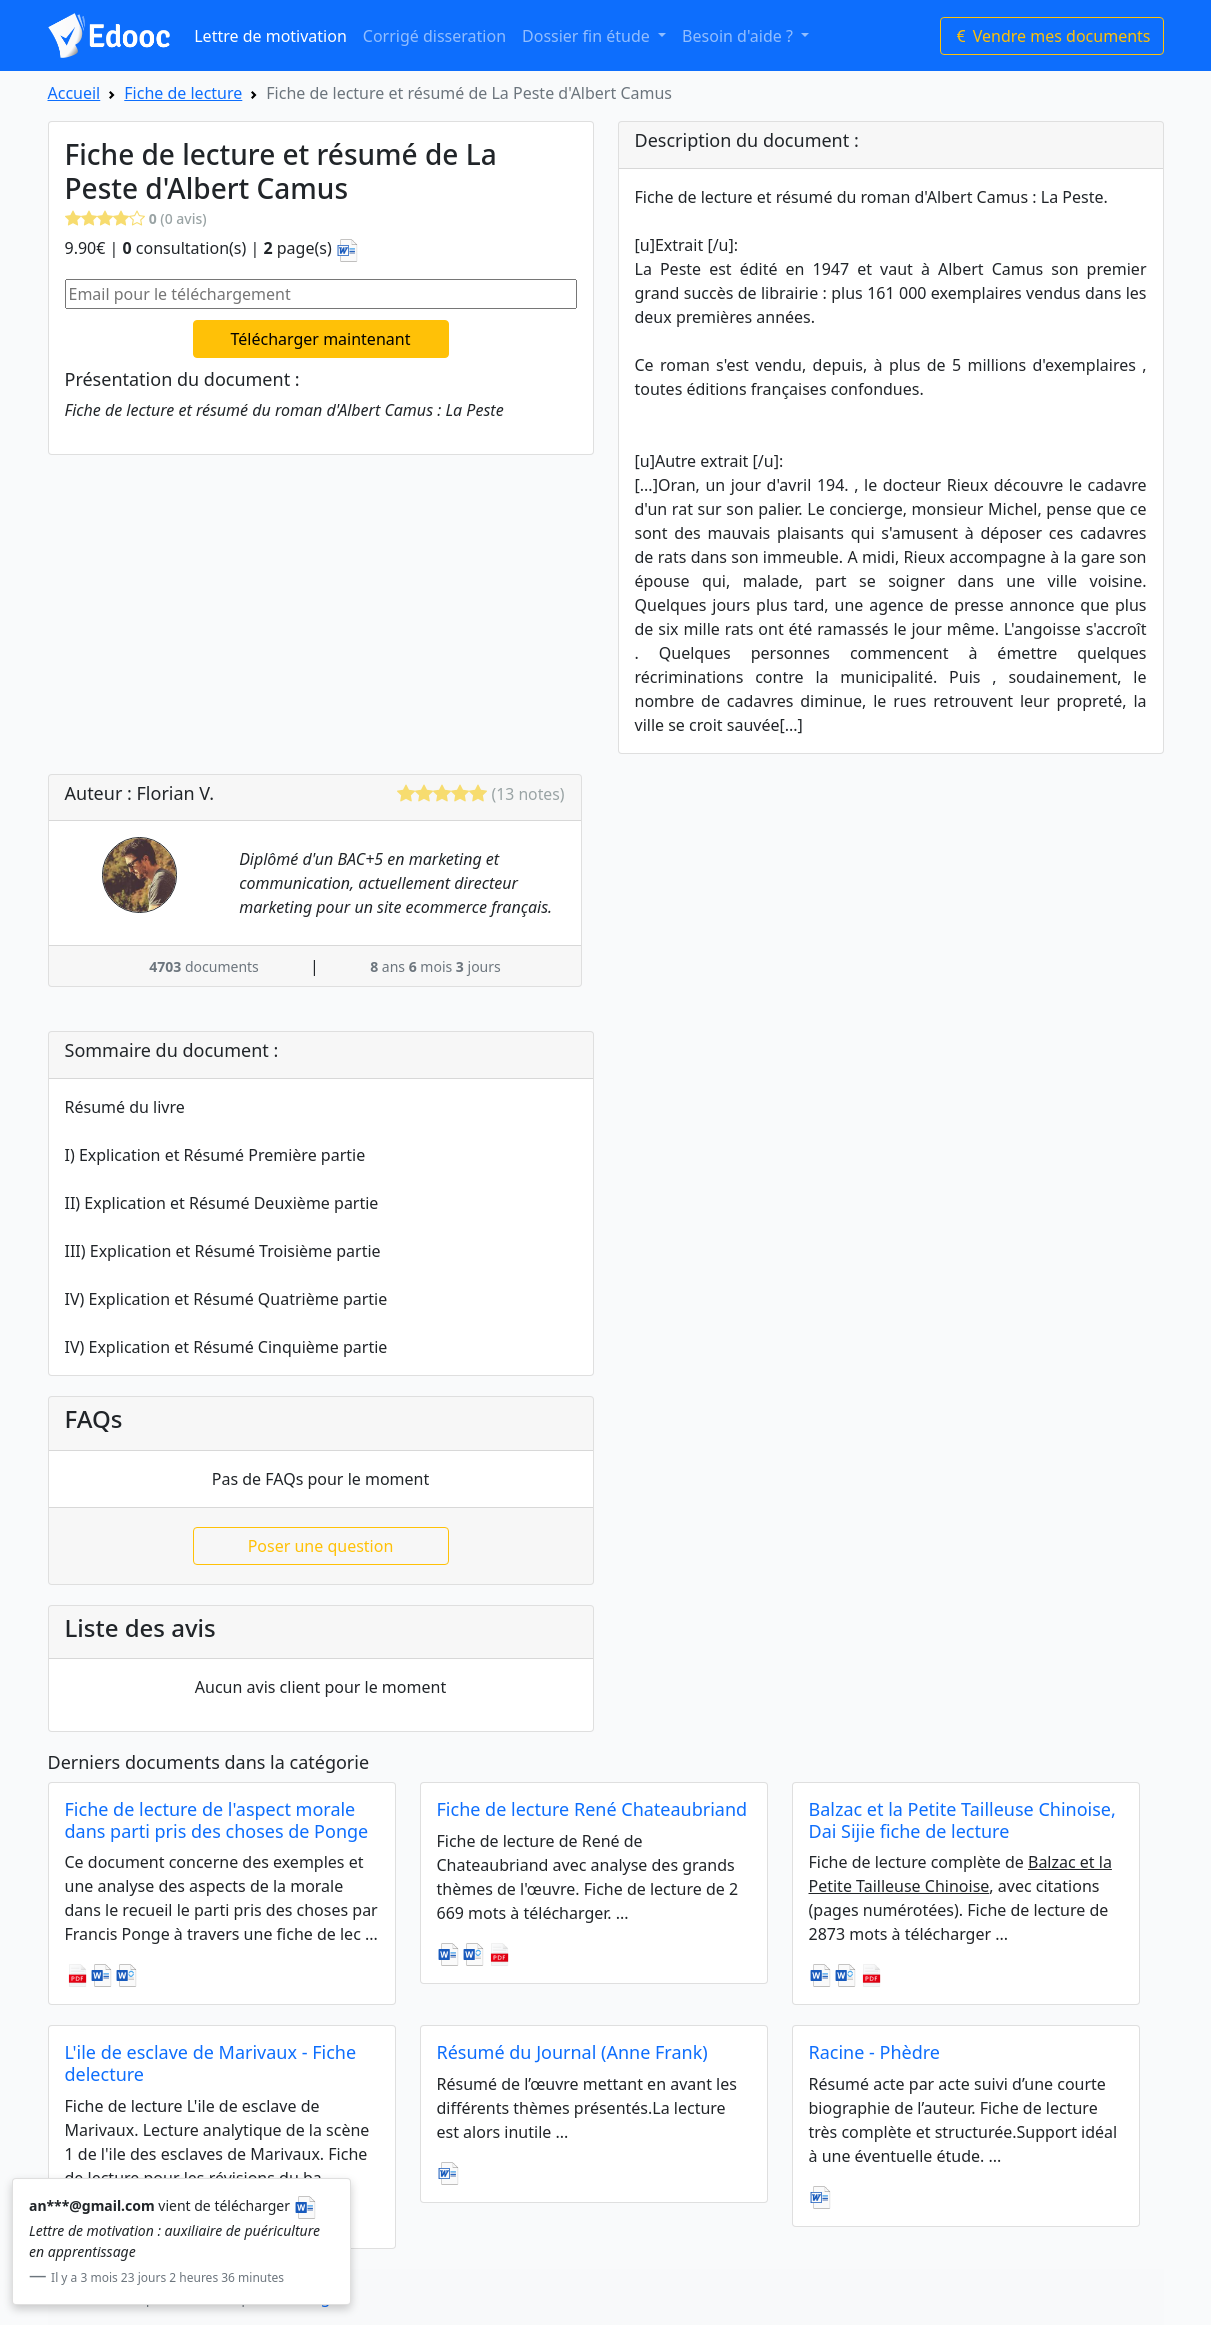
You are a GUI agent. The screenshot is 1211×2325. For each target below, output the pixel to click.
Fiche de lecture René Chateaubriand (592, 1809)
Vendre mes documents (1052, 36)
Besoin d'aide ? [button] (739, 36)
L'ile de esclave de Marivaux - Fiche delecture (211, 2063)
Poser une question (321, 1546)
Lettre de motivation (270, 36)
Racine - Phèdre (874, 2052)
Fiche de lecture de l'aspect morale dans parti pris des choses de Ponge (217, 1820)
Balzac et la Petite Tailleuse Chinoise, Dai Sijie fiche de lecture (962, 1820)
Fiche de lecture (183, 93)
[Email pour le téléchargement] (321, 294)
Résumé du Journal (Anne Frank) (572, 2052)
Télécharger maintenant (321, 339)
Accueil (74, 93)
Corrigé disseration (434, 36)
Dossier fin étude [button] (588, 36)
